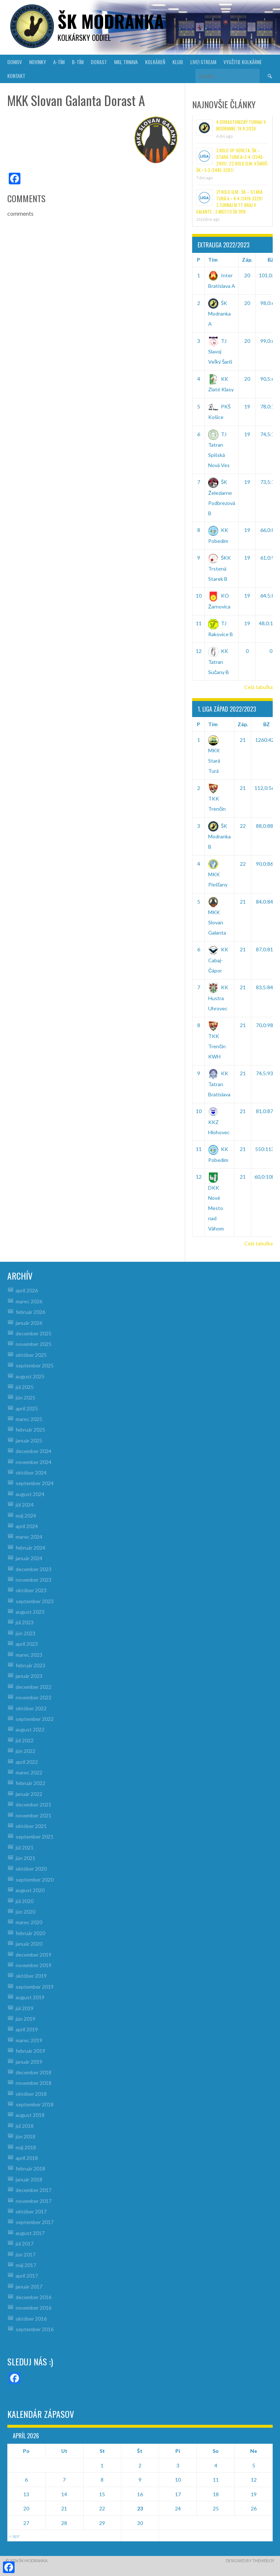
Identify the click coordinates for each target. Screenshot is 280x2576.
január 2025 (29, 1440)
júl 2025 (25, 1387)
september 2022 (35, 1719)
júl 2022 (25, 1740)
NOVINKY (37, 62)
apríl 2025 (27, 1408)
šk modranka (111, 21)
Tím (213, 260)
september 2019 (35, 1987)
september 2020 (35, 1879)
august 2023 (30, 1612)
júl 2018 (25, 2126)
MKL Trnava (126, 62)
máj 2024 (26, 1515)
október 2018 (31, 2094)
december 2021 (33, 1804)
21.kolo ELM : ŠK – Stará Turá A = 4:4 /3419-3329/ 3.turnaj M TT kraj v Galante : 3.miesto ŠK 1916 (229, 202)
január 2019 (29, 2062)
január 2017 (29, 2286)
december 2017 (33, 2190)
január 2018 (29, 2179)
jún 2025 (25, 1397)
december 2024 (33, 1451)
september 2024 (35, 1483)
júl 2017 (25, 2243)
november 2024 (33, 1462)
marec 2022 (29, 1772)
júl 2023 (25, 1622)
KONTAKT (16, 75)
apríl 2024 (27, 1526)
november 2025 (33, 1344)
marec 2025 (29, 1419)
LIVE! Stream (203, 62)
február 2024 (30, 1548)
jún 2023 (25, 1633)
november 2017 (33, 2201)
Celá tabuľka (258, 687)
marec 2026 (29, 1301)
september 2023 (35, 1601)
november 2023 (33, 1580)
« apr (14, 2536)
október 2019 (31, 1976)
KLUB (177, 62)
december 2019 (33, 1954)
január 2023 (29, 1676)
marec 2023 (29, 1655)
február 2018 (30, 2168)
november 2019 (33, 1965)
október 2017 (31, 2211)
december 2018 (33, 2072)
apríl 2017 (27, 2275)
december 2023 (33, 1569)
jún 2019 (25, 2019)
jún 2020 (25, 1911)
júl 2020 (25, 1901)
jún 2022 (25, 1751)
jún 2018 (25, 2136)
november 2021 (33, 1815)
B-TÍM (77, 62)
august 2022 (30, 1729)
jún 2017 (25, 2254)
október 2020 (31, 1869)
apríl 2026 (27, 1290)
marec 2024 (29, 1537)
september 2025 (35, 1365)
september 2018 (35, 2104)
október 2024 (31, 1472)
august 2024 (30, 1494)
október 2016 (31, 2318)
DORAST (99, 62)
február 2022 (30, 1783)
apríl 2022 (27, 1762)
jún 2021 (25, 1858)
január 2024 (29, 1558)
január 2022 (29, 1794)
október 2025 (31, 1355)
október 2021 (31, 1826)
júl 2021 (25, 1847)
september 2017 (35, 2222)
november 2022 (33, 1697)
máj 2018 (26, 2147)
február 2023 (30, 1665)
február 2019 (30, 2051)
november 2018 (33, 2083)
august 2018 (30, 2115)
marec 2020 (29, 1922)
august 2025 (30, 1376)
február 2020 (30, 1933)
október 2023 (31, 1590)
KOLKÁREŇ (155, 62)
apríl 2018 (27, 2158)
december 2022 (33, 1687)
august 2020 (30, 1890)
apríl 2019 (27, 2029)
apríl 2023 (27, 1644)
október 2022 (31, 1708)
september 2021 (35, 1836)
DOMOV (14, 62)
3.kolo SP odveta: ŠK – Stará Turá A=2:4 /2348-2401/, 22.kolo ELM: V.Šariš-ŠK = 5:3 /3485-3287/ (232, 160)
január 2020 (29, 1944)
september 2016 (35, 2329)
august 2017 (30, 2233)
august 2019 (30, 1997)
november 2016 (33, 2308)
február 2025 (30, 1429)
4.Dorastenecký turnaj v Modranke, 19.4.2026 (241, 125)
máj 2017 (26, 2265)
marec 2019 (29, 2040)
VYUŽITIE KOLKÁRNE (242, 62)
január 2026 (29, 1323)
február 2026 (30, 1312)
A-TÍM (59, 62)
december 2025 (33, 1333)
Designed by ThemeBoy (250, 2560)
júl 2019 (25, 2008)
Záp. (247, 260)
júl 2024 (25, 1505)
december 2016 (33, 2297)
